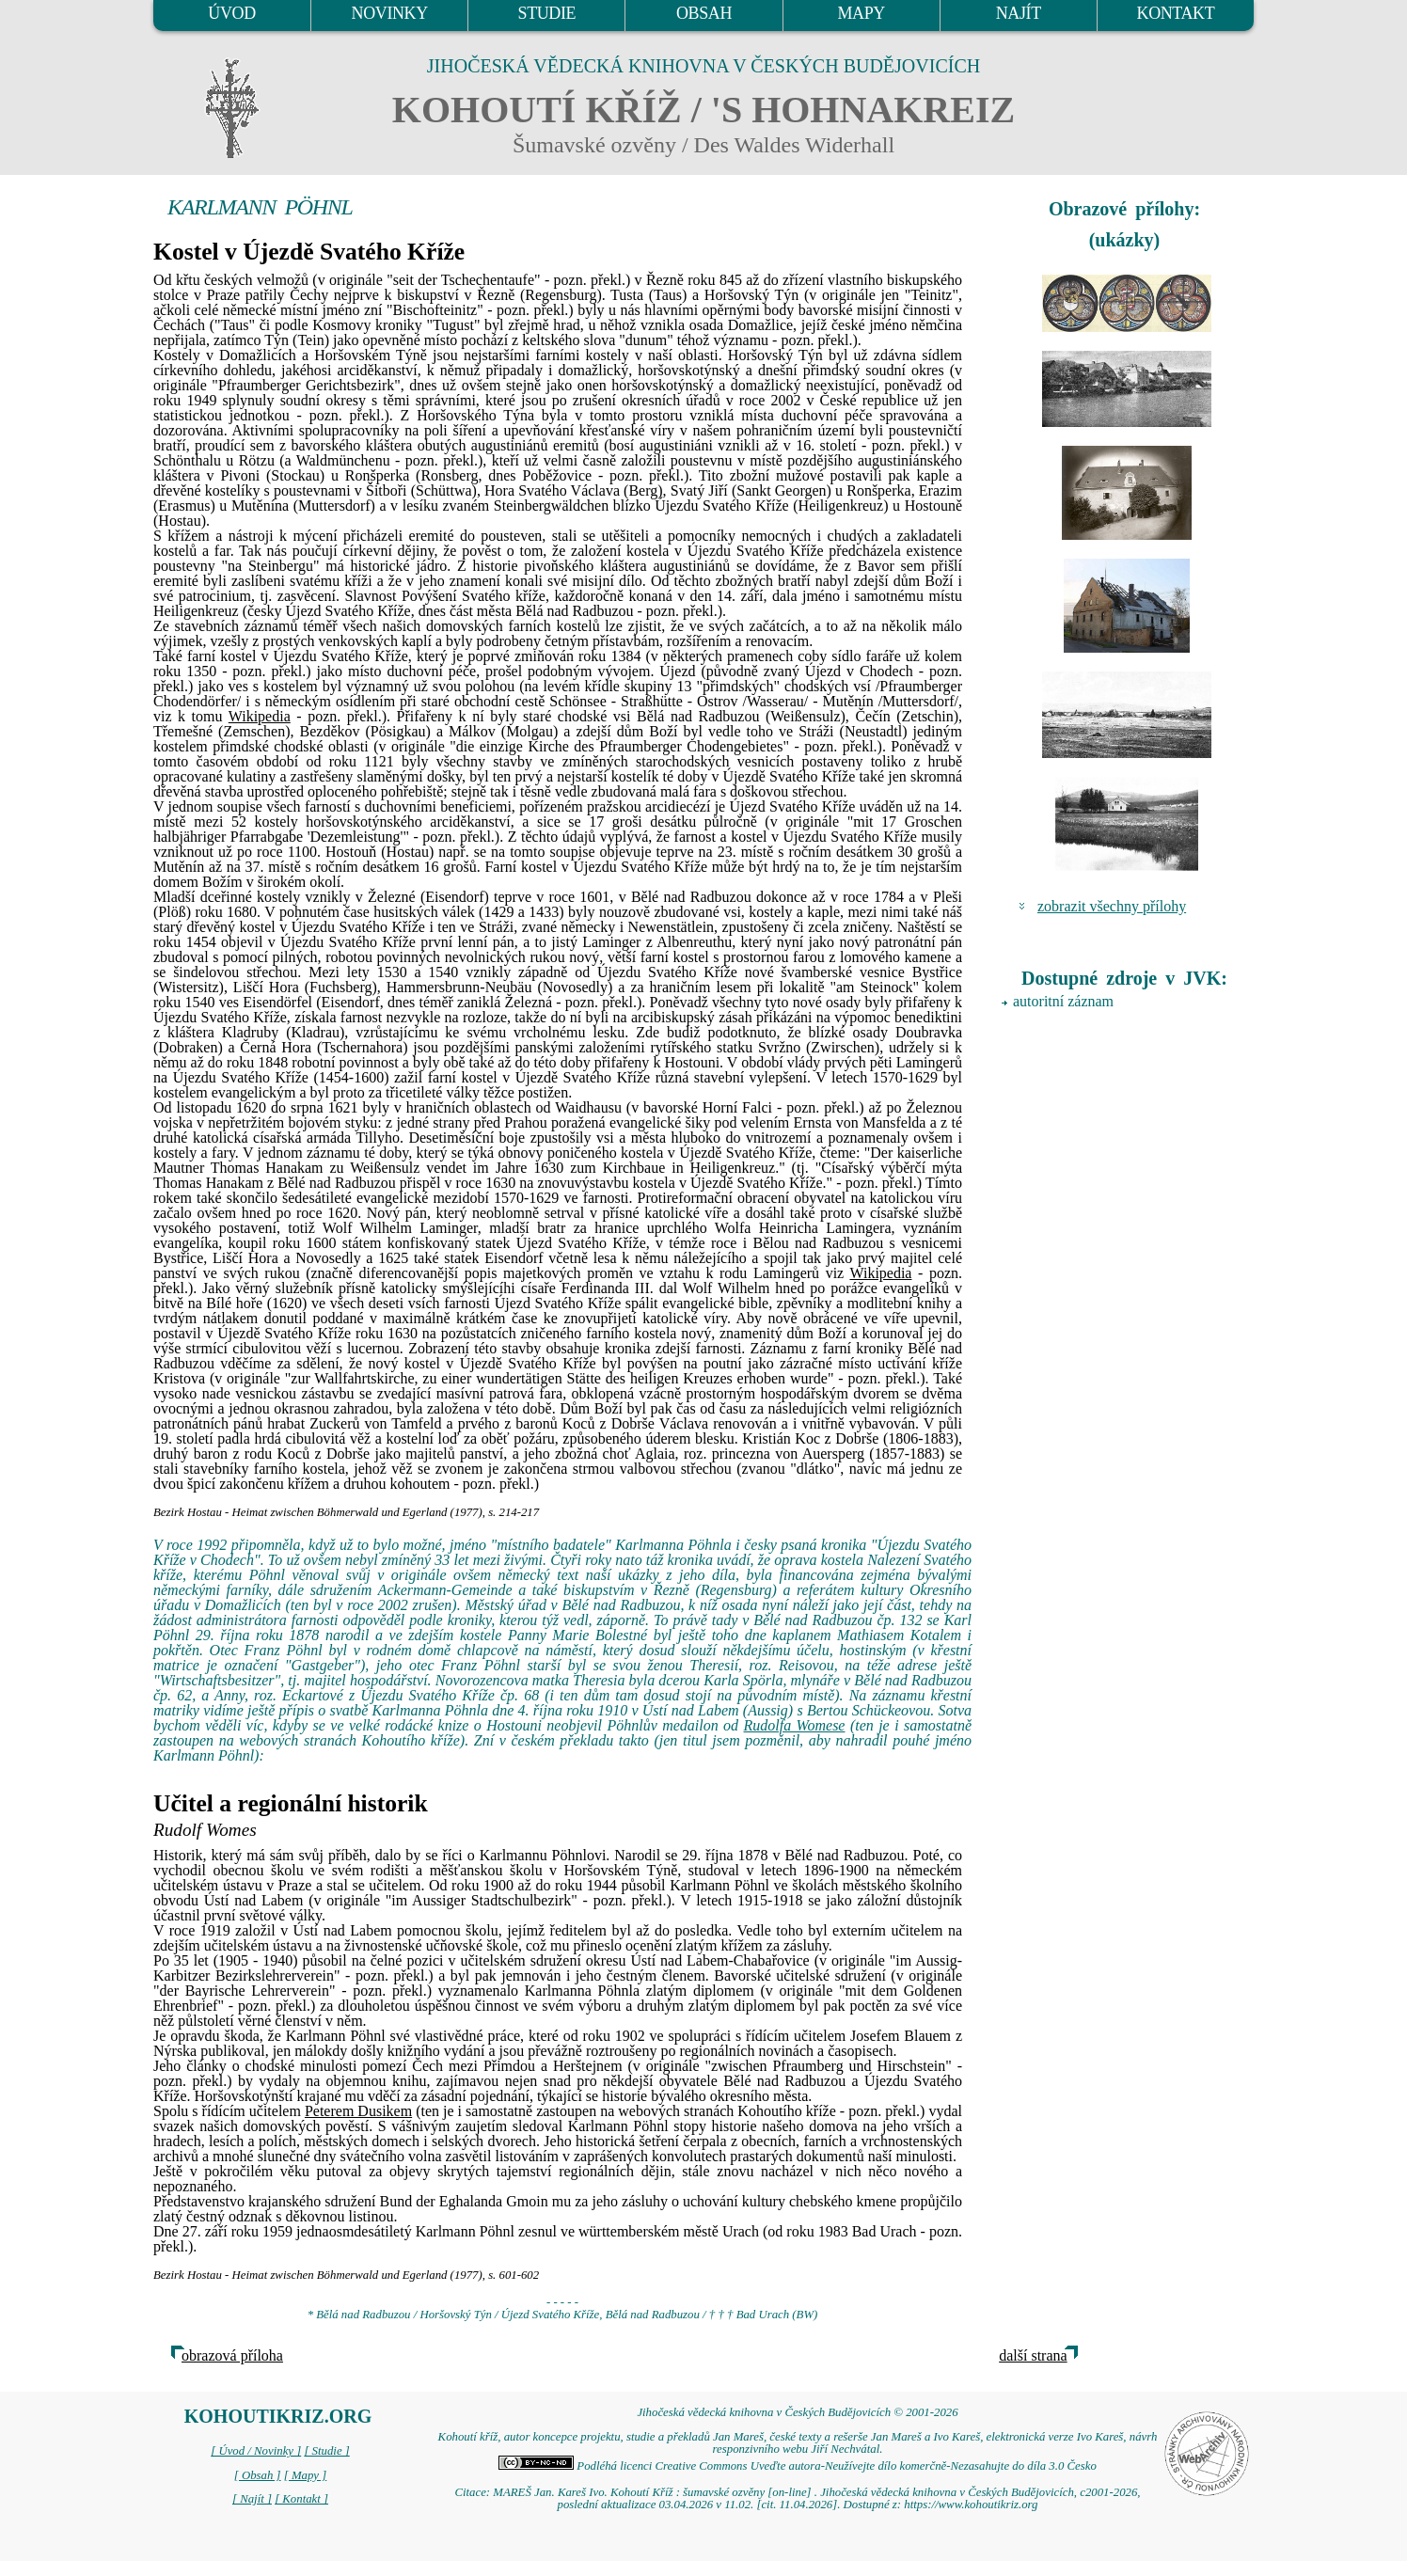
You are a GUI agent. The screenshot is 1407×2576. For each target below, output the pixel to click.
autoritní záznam (1063, 1001)
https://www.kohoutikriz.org (970, 2504)
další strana (1033, 2355)
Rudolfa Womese (795, 1725)
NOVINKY (390, 13)
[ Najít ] (252, 2498)
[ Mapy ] (305, 2475)
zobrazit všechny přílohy (1111, 906)
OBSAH (704, 13)
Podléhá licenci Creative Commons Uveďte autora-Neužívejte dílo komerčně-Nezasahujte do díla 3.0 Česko (797, 2466)
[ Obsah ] (257, 2475)
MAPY (860, 13)
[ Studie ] (326, 2450)
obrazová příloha (232, 2355)
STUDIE (547, 13)
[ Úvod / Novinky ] (256, 2450)
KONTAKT (1176, 13)
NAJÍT (1018, 13)
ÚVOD (231, 13)
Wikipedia (260, 716)
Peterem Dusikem (358, 2111)
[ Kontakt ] (301, 2498)
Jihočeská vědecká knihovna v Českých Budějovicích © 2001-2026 (797, 2412)
